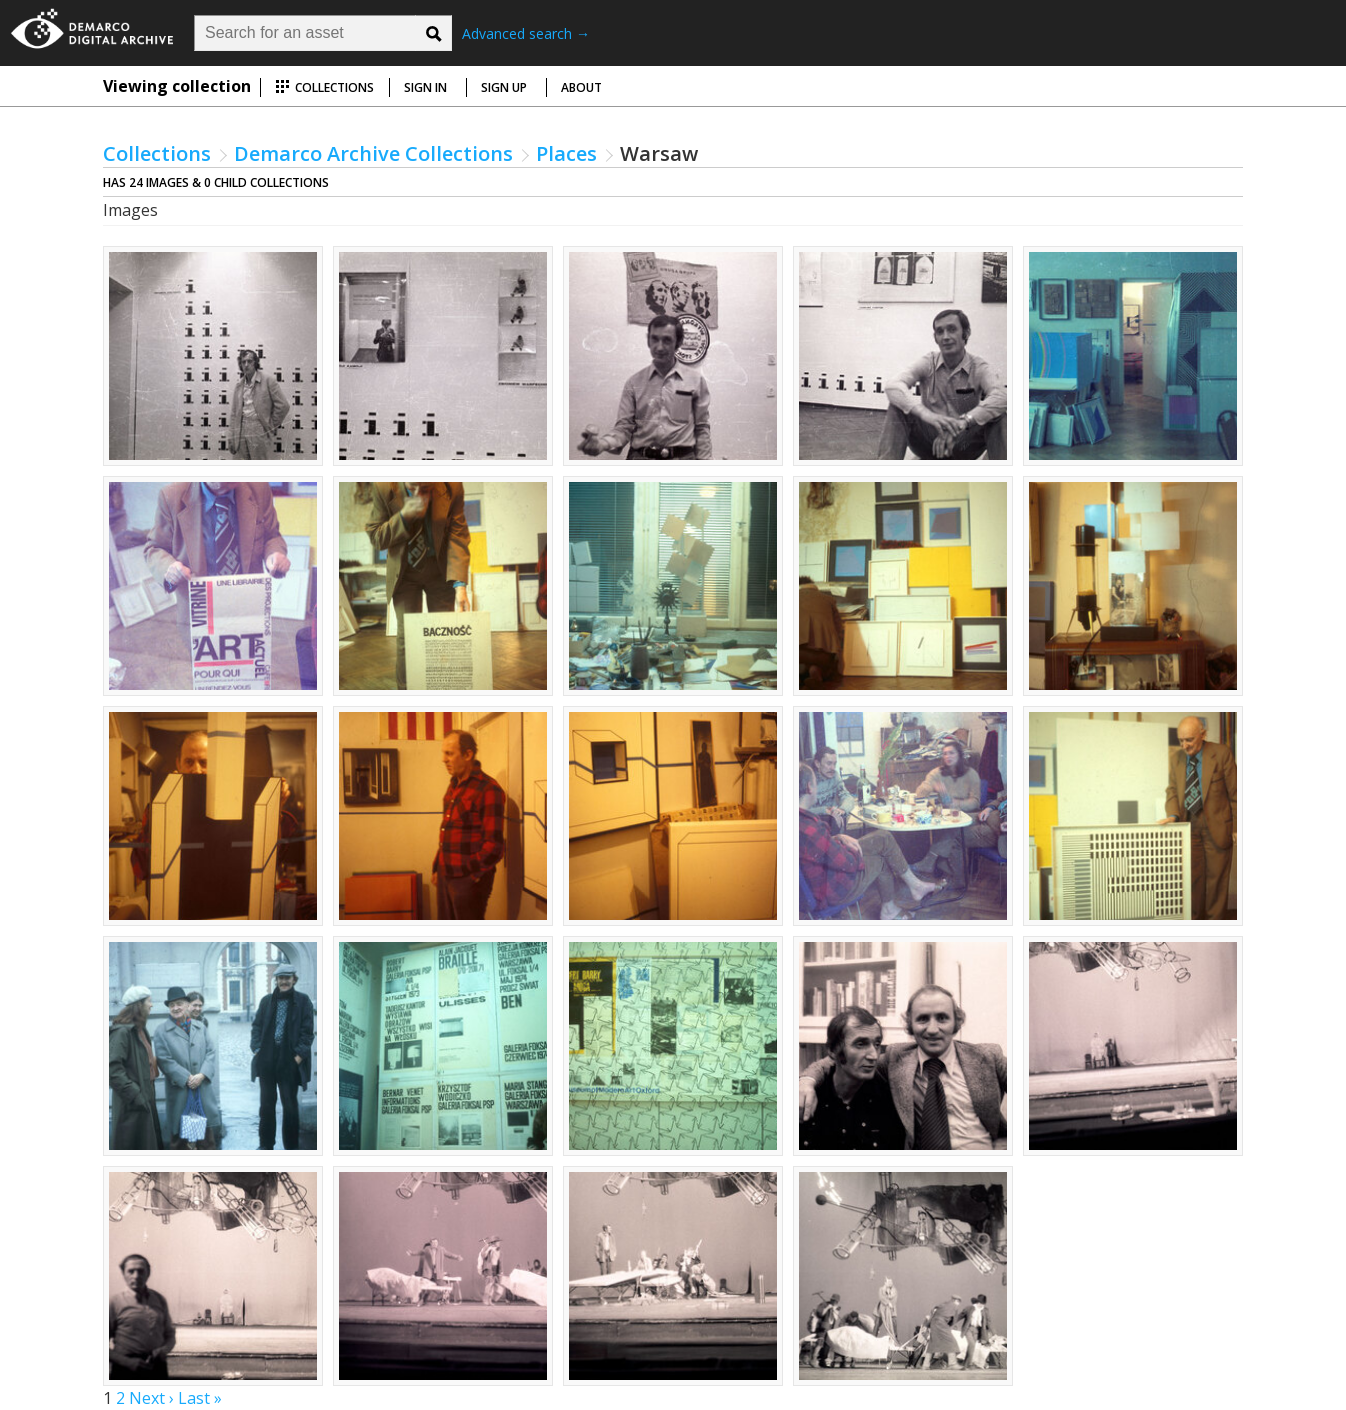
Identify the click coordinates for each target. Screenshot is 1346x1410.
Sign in (425, 87)
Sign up (504, 87)
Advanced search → (526, 33)
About (581, 87)
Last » (200, 1398)
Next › (151, 1398)
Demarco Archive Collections (373, 153)
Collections (324, 87)
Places (566, 153)
